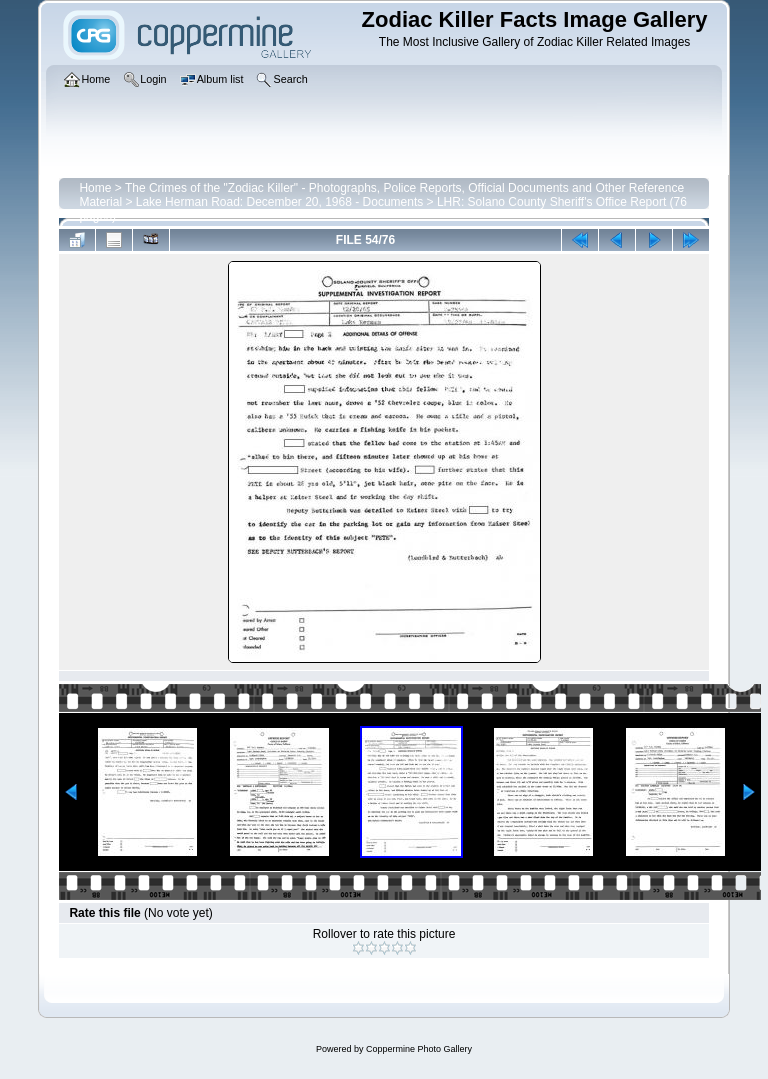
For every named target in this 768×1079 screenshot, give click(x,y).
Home (95, 188)
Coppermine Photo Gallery (419, 1049)
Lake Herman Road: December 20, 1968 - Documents (279, 202)
